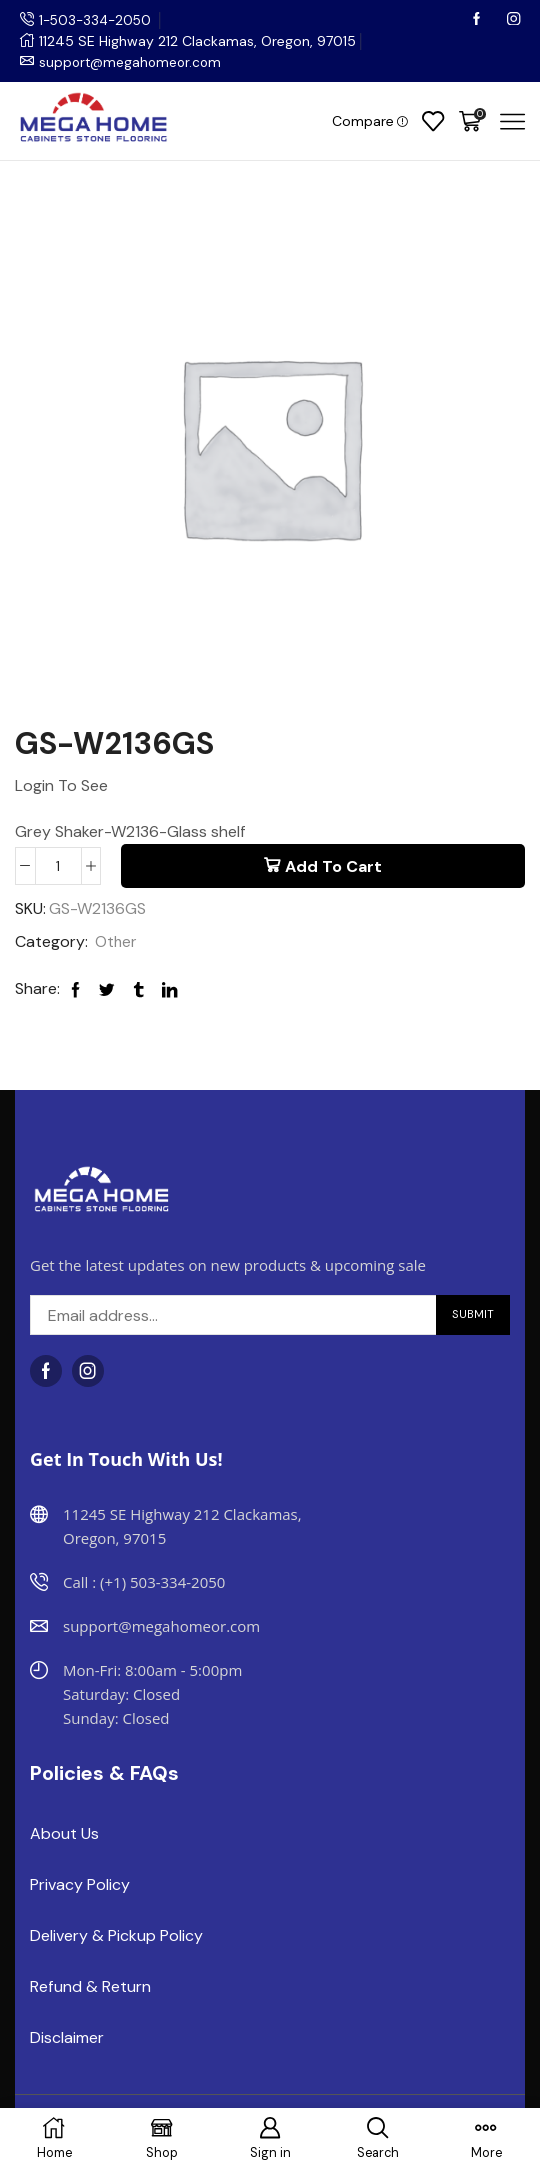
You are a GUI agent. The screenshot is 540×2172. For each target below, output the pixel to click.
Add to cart (333, 866)
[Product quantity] (58, 866)
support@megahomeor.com (133, 62)
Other (116, 942)
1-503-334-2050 (98, 20)
